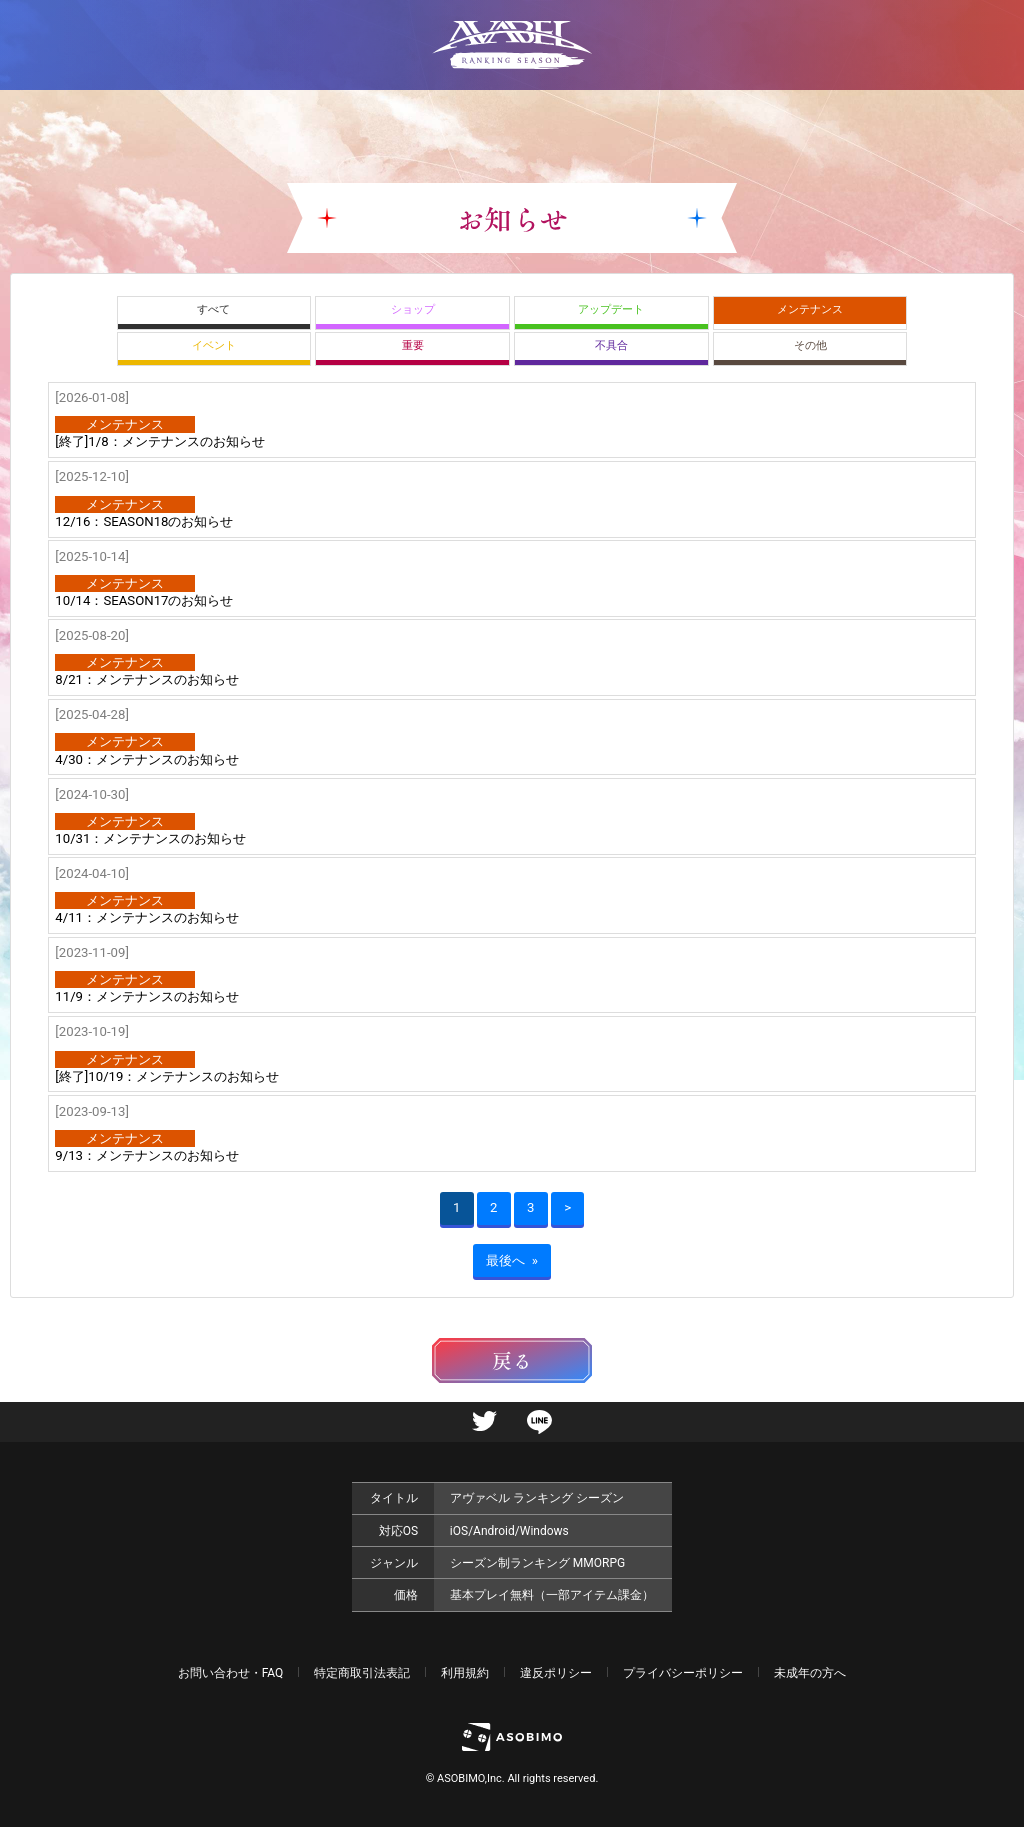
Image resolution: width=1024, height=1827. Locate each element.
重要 (413, 345)
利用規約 (465, 1673)
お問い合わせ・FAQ (231, 1673)
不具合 (611, 345)
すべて (213, 309)
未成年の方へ (810, 1673)
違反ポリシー (556, 1673)
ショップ (413, 309)
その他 (810, 345)
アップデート (611, 309)
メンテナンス (810, 309)
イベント (214, 345)
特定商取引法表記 (362, 1673)
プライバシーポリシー (683, 1673)
